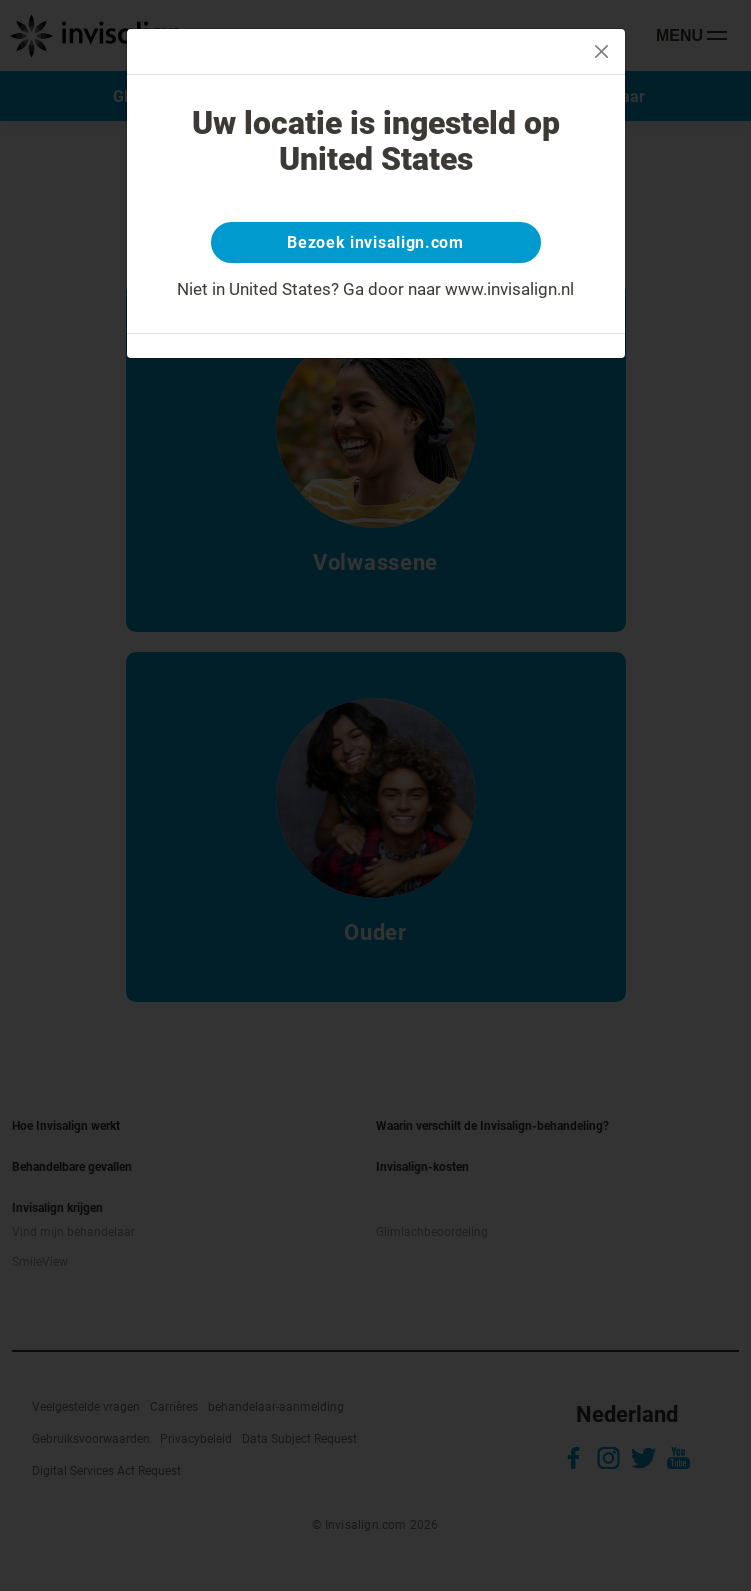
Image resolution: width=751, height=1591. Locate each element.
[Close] (601, 51)
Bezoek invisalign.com (375, 242)
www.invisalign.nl (509, 289)
